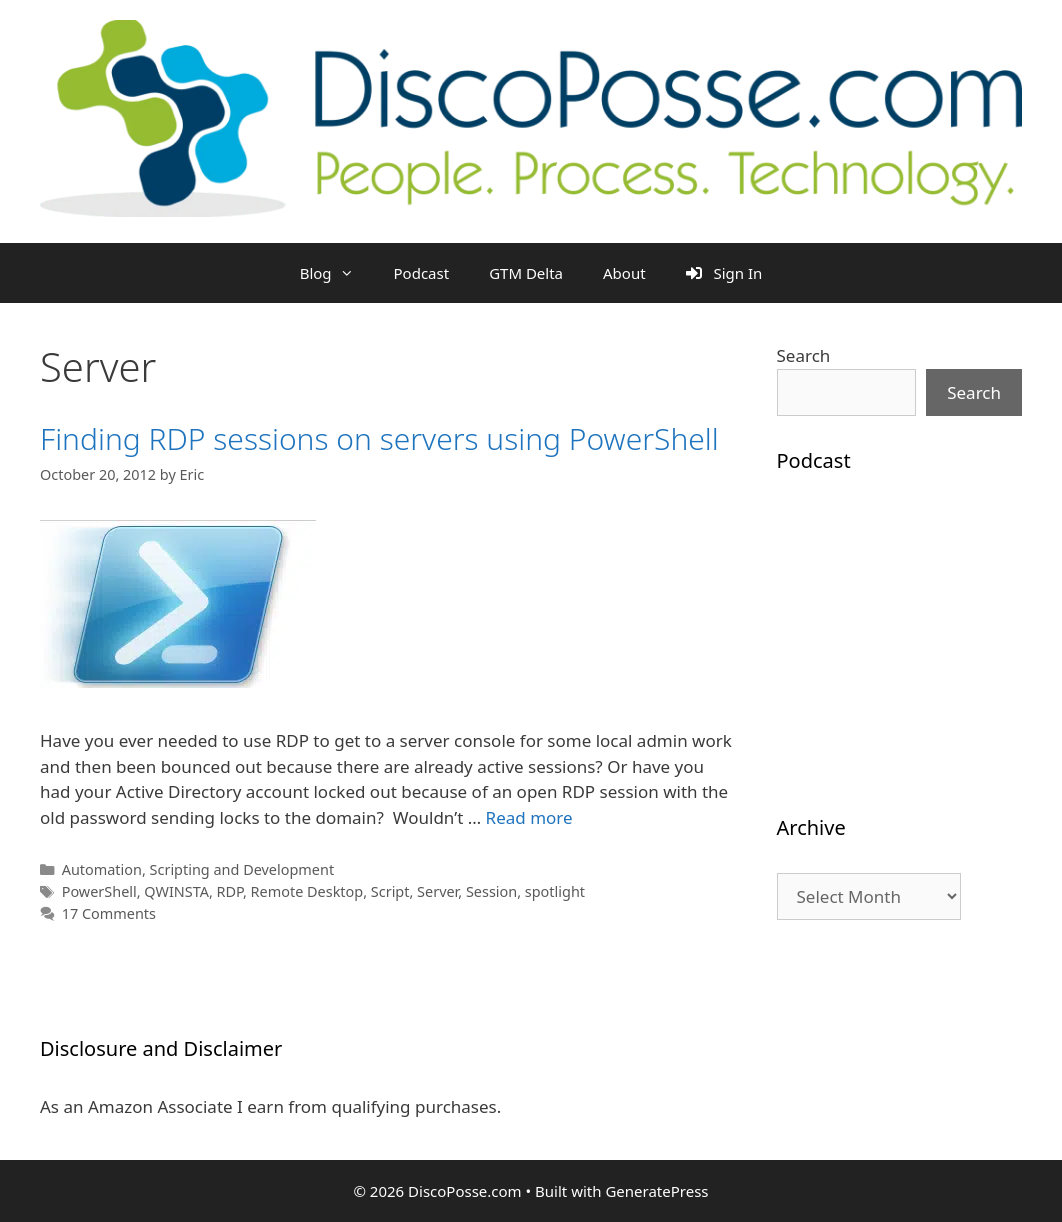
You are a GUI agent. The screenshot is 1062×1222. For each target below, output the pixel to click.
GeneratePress (656, 1191)
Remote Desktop (307, 891)
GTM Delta (526, 273)
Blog (337, 273)
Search (804, 355)
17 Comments (109, 913)
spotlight (555, 891)
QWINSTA (176, 891)
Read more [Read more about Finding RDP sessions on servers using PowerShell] (529, 817)
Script (390, 891)
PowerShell (99, 891)
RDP (230, 891)
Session (491, 891)
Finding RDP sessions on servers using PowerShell (379, 438)
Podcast (422, 273)
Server (437, 891)
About (624, 273)
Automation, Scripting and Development (198, 869)
